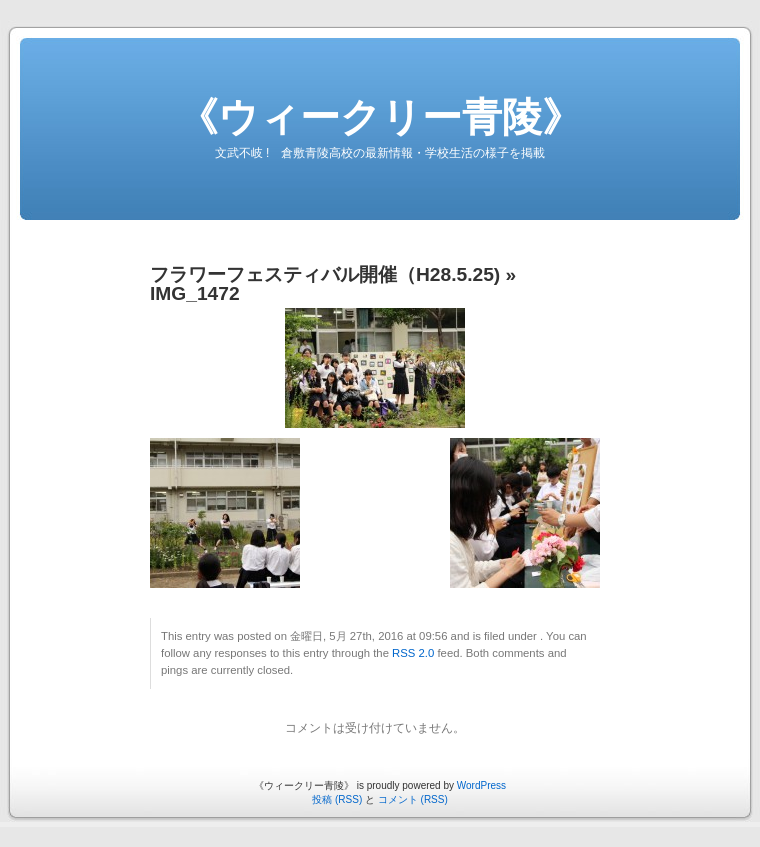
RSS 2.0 (413, 653)
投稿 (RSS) (337, 799)
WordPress (481, 785)
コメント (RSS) (413, 799)
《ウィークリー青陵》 (380, 117)
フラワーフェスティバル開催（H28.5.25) (325, 274)
